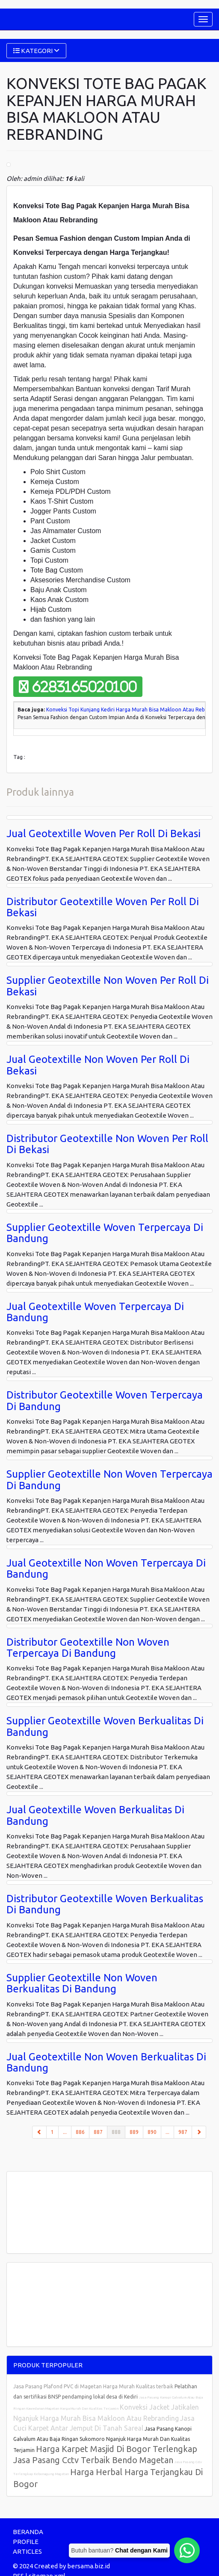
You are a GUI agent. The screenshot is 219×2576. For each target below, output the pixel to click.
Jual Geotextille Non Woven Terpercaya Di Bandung (106, 1568)
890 (152, 2132)
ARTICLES (27, 2551)
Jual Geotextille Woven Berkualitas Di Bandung (95, 1815)
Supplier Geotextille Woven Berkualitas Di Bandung (105, 1726)
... (65, 2132)
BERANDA (28, 2531)
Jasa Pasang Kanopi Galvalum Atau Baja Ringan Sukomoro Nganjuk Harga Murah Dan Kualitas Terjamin (102, 2439)
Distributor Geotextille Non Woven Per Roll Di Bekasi (107, 1144)
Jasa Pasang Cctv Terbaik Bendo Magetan (93, 2460)
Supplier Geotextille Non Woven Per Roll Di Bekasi (107, 985)
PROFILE (25, 2541)
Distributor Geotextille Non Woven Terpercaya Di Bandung (87, 1647)
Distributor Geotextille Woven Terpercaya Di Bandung (104, 1400)
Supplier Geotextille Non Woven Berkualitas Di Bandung (81, 1983)
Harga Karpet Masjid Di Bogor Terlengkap (116, 2449)
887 (98, 2132)
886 (80, 2132)
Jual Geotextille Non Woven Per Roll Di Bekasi (97, 1064)
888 (118, 2131)
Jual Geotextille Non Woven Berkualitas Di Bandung (106, 2062)
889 (134, 2132)
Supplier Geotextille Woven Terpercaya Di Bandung (104, 1233)
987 (182, 2132)
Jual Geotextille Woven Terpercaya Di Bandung (95, 1312)
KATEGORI (36, 50)
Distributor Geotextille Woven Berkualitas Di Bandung (104, 1904)
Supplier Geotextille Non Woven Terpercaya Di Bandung (109, 1479)
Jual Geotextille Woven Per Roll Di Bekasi (103, 833)
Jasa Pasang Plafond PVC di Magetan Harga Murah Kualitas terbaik (94, 2386)
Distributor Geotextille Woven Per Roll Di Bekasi (102, 907)
